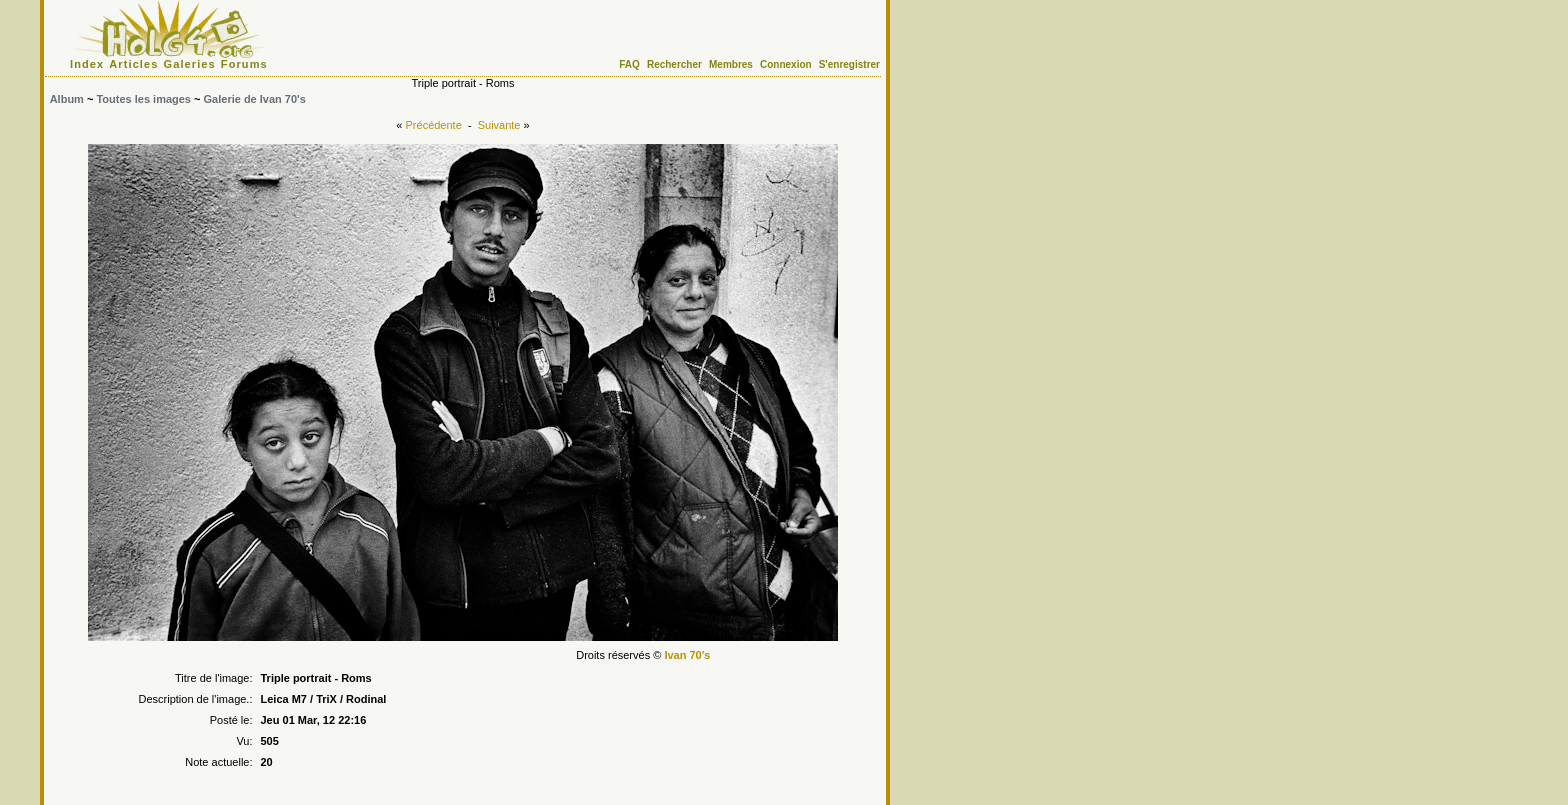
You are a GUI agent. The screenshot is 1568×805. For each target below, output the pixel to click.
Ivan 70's (687, 655)
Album (67, 99)
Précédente (434, 125)
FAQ (629, 64)
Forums (244, 64)
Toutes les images (143, 99)
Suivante (499, 125)
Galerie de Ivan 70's (255, 99)
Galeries (190, 64)
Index (87, 64)
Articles (133, 64)
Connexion (786, 64)
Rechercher (674, 64)
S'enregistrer (849, 64)
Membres (731, 64)
